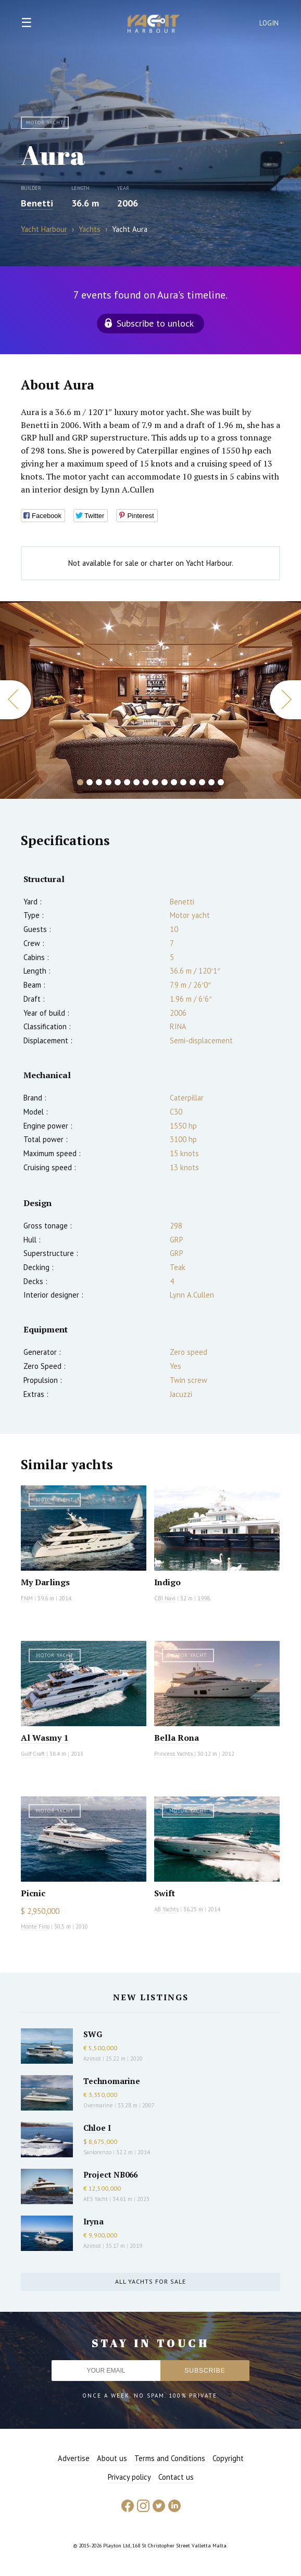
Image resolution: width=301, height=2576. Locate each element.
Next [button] (285, 699)
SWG (92, 2034)
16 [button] (221, 782)
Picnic (33, 1893)
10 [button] (164, 782)
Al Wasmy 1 (44, 1737)
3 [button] (99, 782)
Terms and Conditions (169, 2458)
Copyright (228, 2458)
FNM (27, 1598)
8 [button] (146, 782)
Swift (164, 1893)
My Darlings (45, 1582)
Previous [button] (15, 699)
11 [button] (174, 782)
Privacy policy (129, 2477)
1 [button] (80, 782)
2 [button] (89, 782)
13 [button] (193, 782)
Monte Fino (35, 1926)
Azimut (92, 2058)
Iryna (93, 2221)
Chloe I (97, 2127)
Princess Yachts (173, 1753)
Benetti (37, 203)
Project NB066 (110, 2174)
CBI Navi (164, 1598)
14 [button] (202, 782)
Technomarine (111, 2081)
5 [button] (118, 782)
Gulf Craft (33, 1753)
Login (269, 23)
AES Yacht (95, 2199)
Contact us (176, 2477)
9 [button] (155, 782)
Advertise (74, 2458)
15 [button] (211, 782)
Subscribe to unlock (155, 323)
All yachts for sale (150, 2281)
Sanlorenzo (97, 2152)
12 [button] (183, 782)
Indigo (167, 1582)
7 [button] (136, 782)
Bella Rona (176, 1737)
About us (112, 2458)
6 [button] (127, 782)
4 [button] (108, 782)
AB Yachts (166, 1909)
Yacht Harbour (154, 25)
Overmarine (99, 2105)
